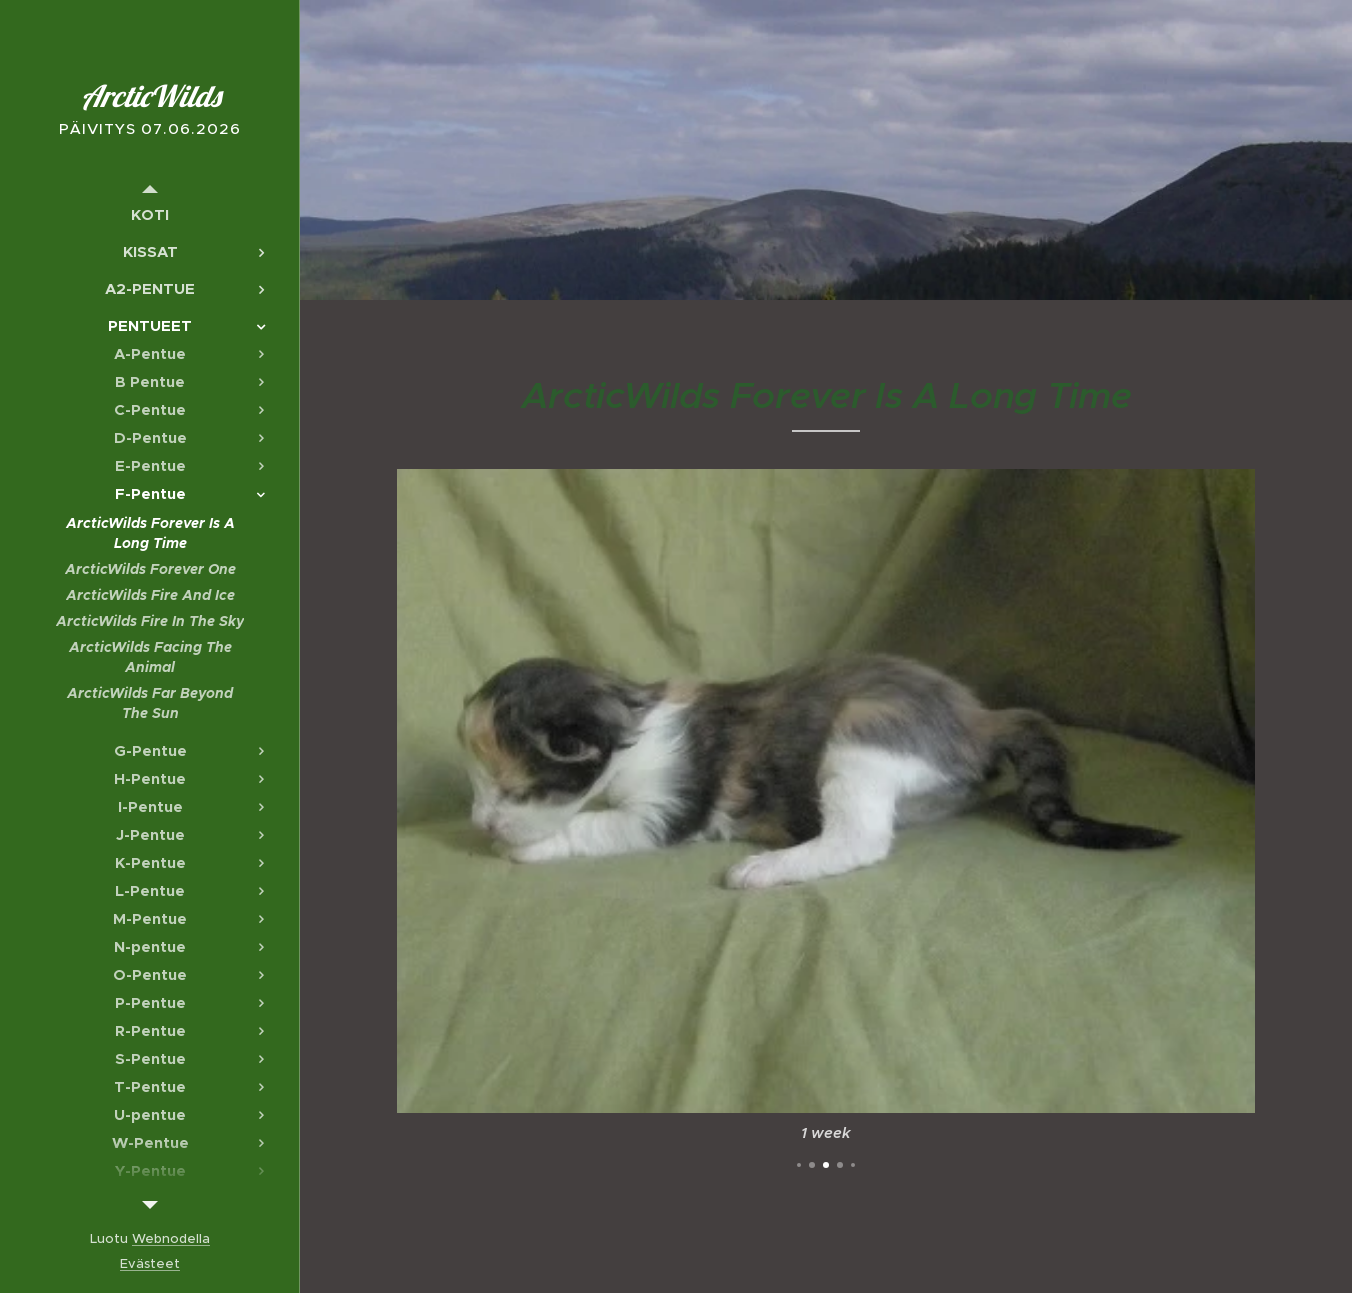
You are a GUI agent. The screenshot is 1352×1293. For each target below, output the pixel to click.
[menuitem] (150, 214)
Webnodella (171, 1238)
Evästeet (150, 1263)
